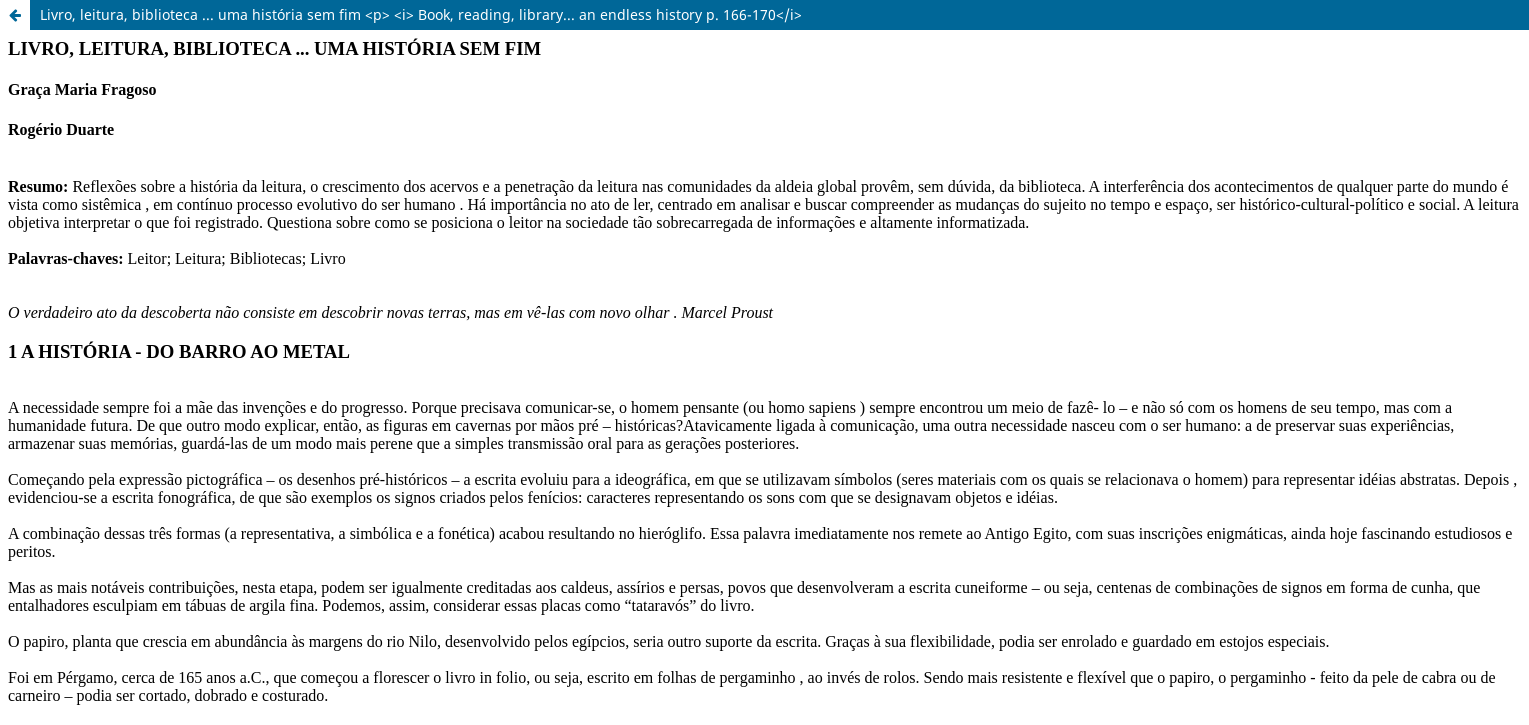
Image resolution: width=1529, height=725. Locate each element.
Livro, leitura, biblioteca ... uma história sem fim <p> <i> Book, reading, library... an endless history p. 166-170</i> (421, 14)
